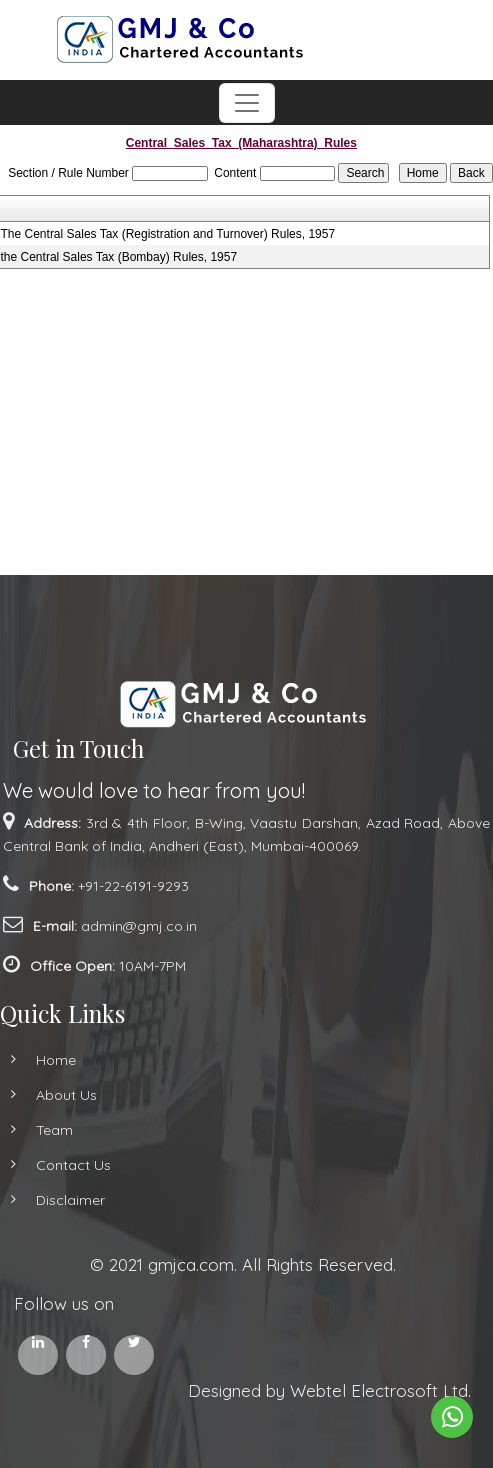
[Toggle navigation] (247, 103)
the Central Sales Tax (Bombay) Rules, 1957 (119, 257)
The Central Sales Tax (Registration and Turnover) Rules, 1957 (168, 234)
